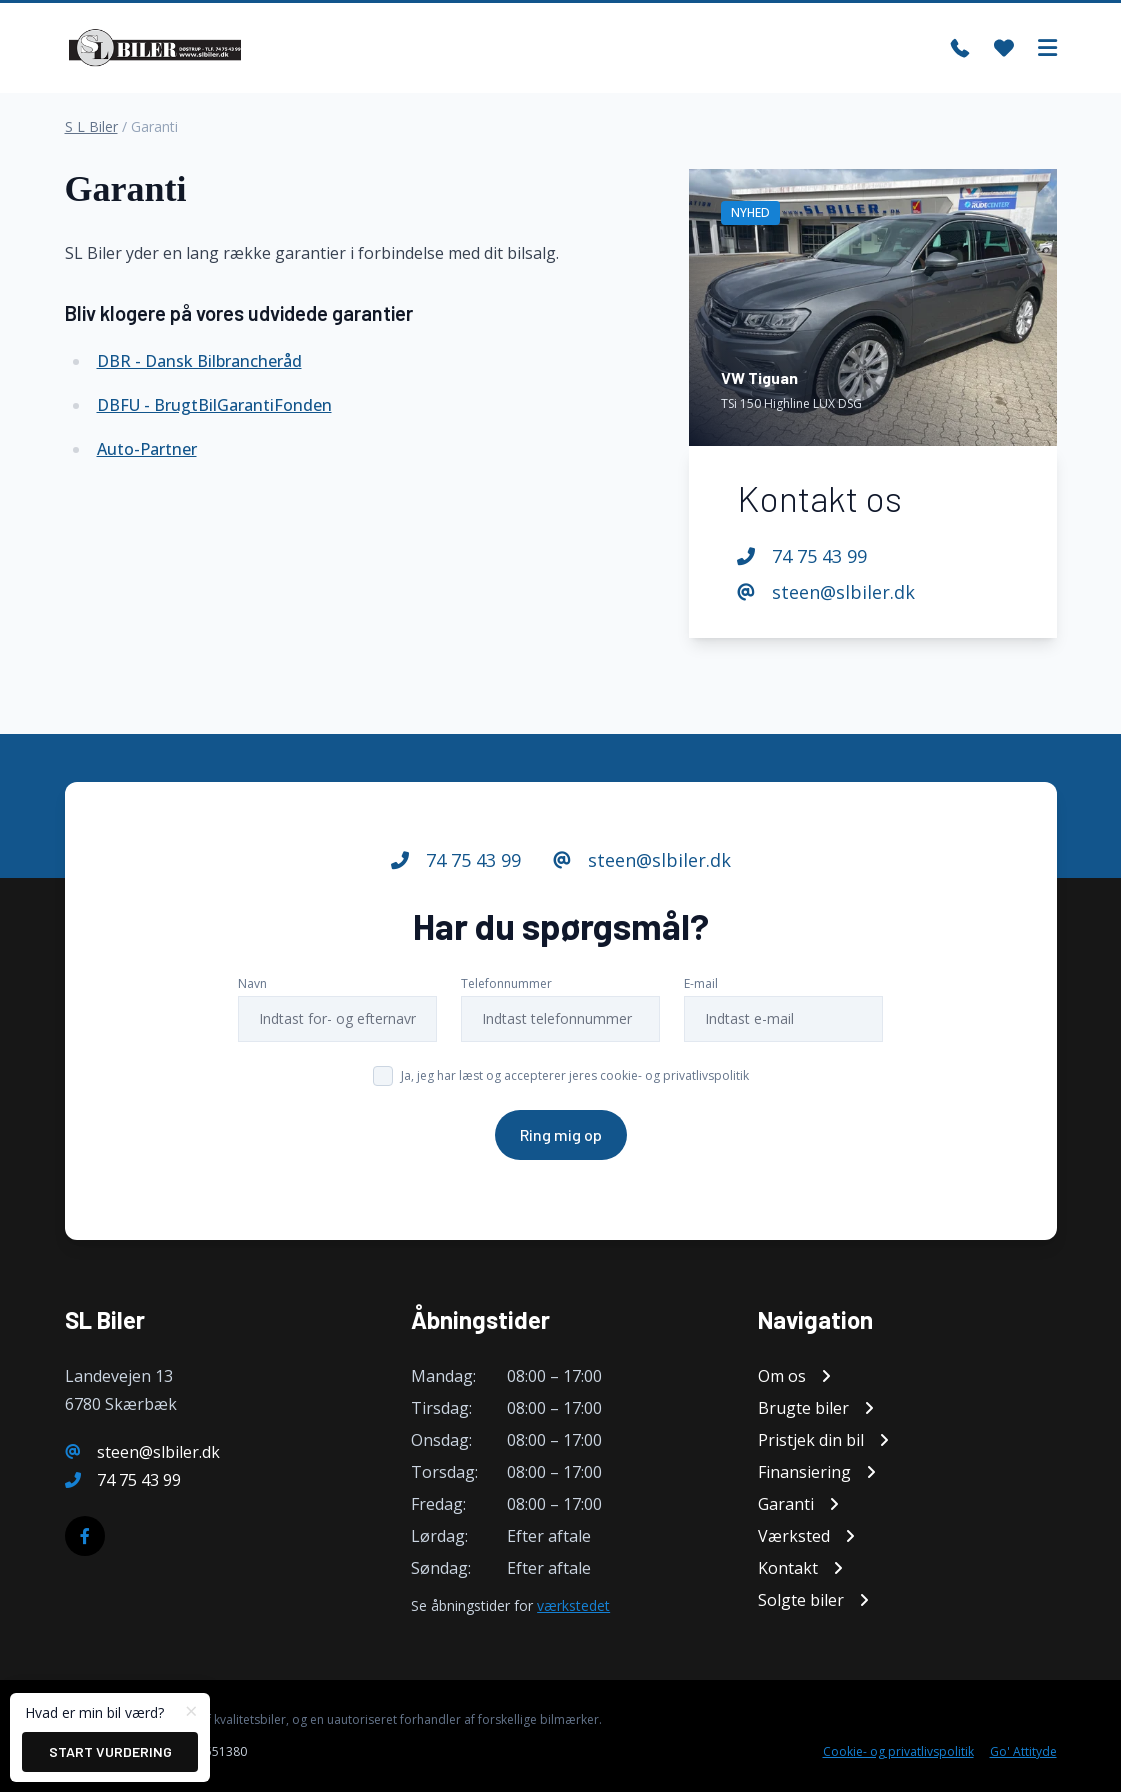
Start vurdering (110, 1751)
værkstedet (573, 1605)
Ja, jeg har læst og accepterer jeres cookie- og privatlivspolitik (575, 1075)
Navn (252, 983)
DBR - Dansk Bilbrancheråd (199, 361)
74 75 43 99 (802, 556)
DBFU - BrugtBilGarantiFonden (214, 405)
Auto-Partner (147, 449)
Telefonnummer (506, 983)
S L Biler (91, 126)
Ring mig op (561, 1134)
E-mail (701, 983)
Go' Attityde (1023, 1752)
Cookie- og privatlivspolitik (898, 1752)
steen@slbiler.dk (826, 592)
